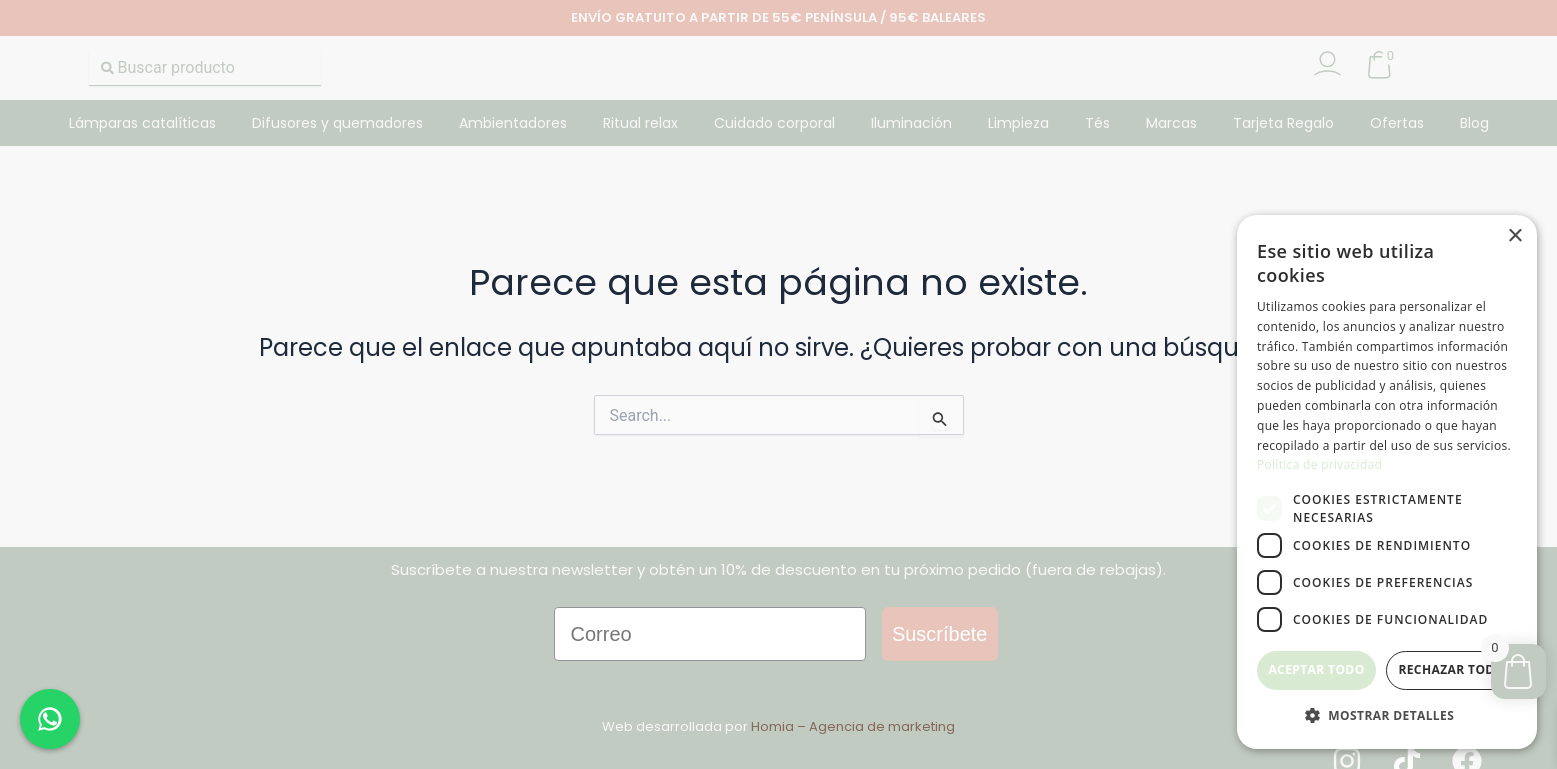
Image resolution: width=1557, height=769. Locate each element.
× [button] (1514, 236)
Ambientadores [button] (513, 123)
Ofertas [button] (1397, 123)
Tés (1097, 123)
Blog (1474, 123)
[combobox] (205, 68)
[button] (1387, 716)
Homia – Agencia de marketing (853, 726)
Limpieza (1018, 123)
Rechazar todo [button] (1451, 669)
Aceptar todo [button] (1316, 669)
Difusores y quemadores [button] (337, 123)
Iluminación (911, 123)
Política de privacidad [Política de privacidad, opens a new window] (1319, 464)
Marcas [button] (1171, 123)
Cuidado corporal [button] (774, 123)
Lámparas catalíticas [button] (142, 123)
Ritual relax (640, 123)
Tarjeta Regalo (1283, 123)
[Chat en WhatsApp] (50, 719)
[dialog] (1387, 482)
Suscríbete (940, 634)
